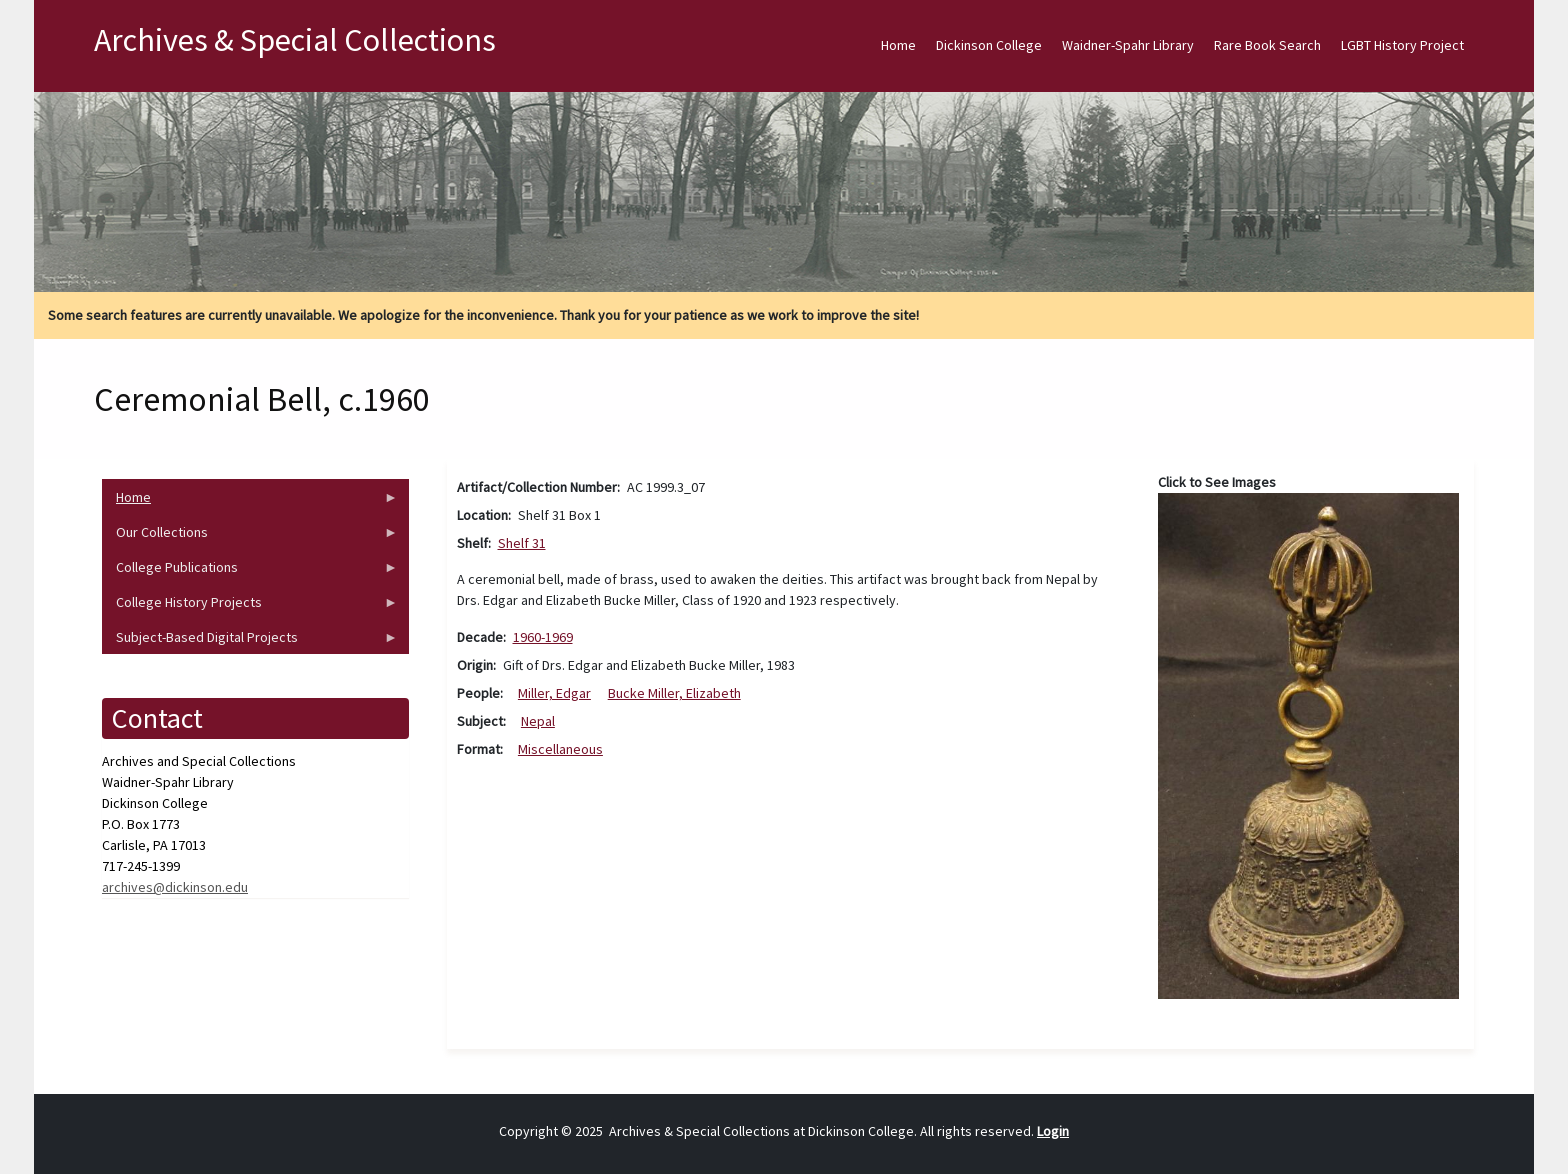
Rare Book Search (1267, 45)
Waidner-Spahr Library (1128, 45)
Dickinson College (989, 45)
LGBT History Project (1402, 45)
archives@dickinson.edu (175, 887)
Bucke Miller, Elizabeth (674, 693)
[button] (1308, 744)
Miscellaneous (560, 749)
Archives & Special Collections (295, 40)
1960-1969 (543, 637)
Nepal (538, 721)
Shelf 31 (522, 543)
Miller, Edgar (554, 693)
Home (898, 45)
